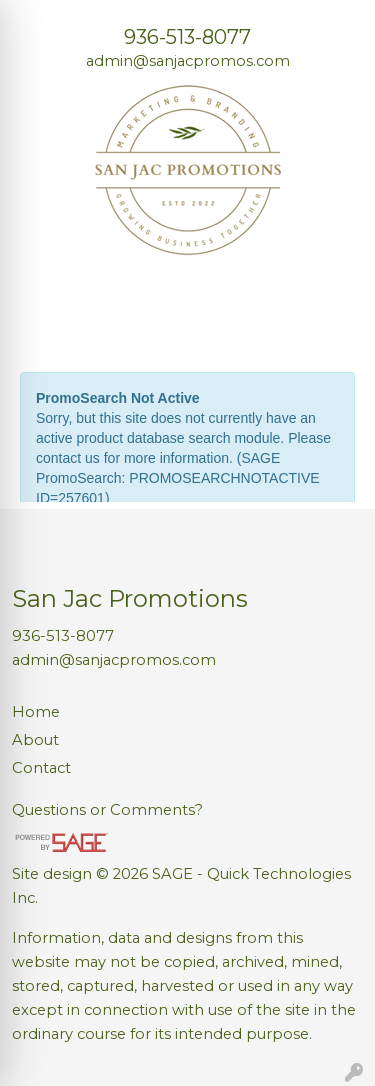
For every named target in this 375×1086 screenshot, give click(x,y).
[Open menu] (335, 323)
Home (36, 712)
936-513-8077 (187, 37)
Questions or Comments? (107, 810)
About (35, 740)
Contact (41, 768)
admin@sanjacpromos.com (188, 61)
